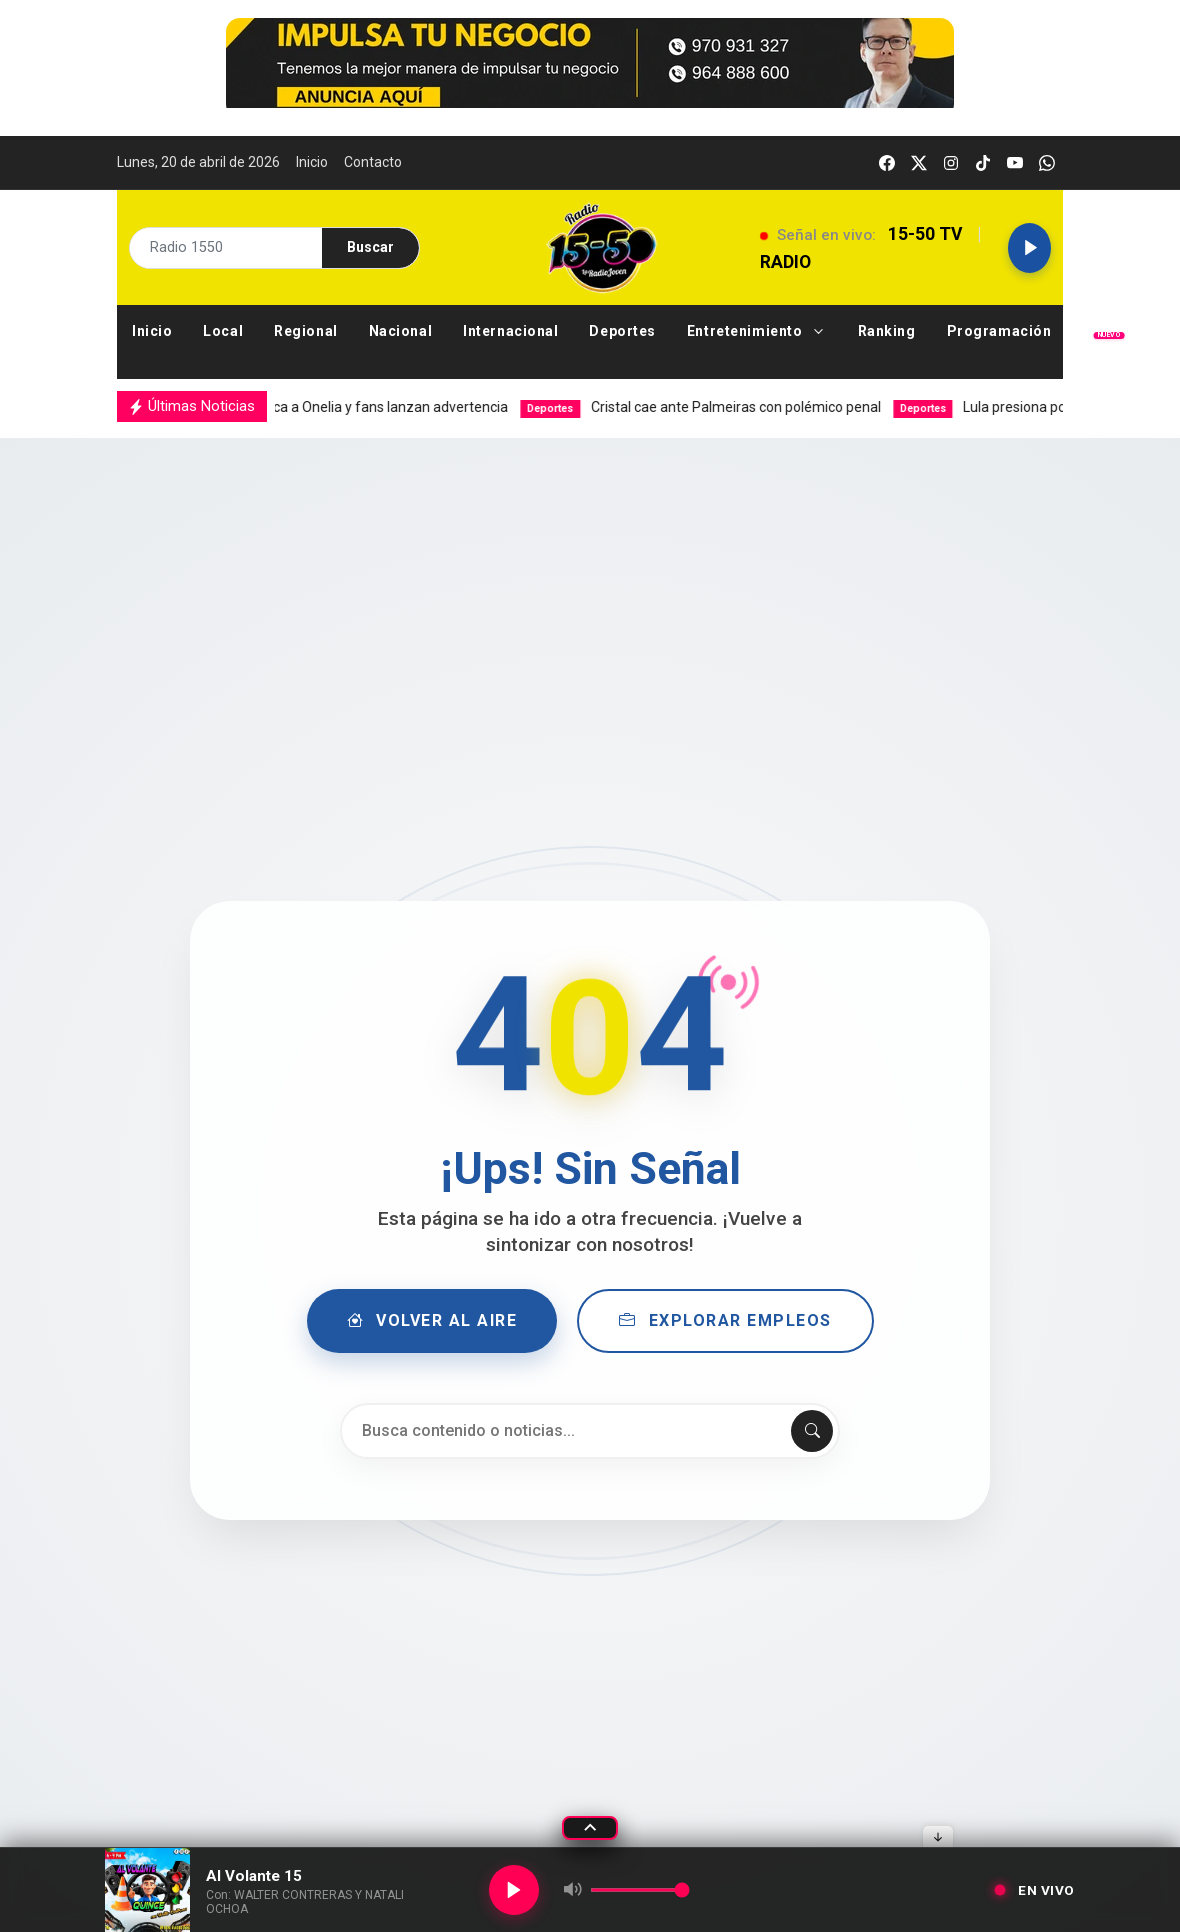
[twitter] (919, 162)
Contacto (373, 162)
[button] (757, 331)
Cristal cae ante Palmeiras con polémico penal (719, 407)
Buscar (370, 247)
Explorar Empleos (725, 1321)
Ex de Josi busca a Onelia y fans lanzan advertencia (314, 407)
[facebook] (887, 162)
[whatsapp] (1047, 162)
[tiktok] (983, 162)
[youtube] (1015, 162)
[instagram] (951, 162)
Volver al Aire (432, 1321)
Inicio (312, 162)
